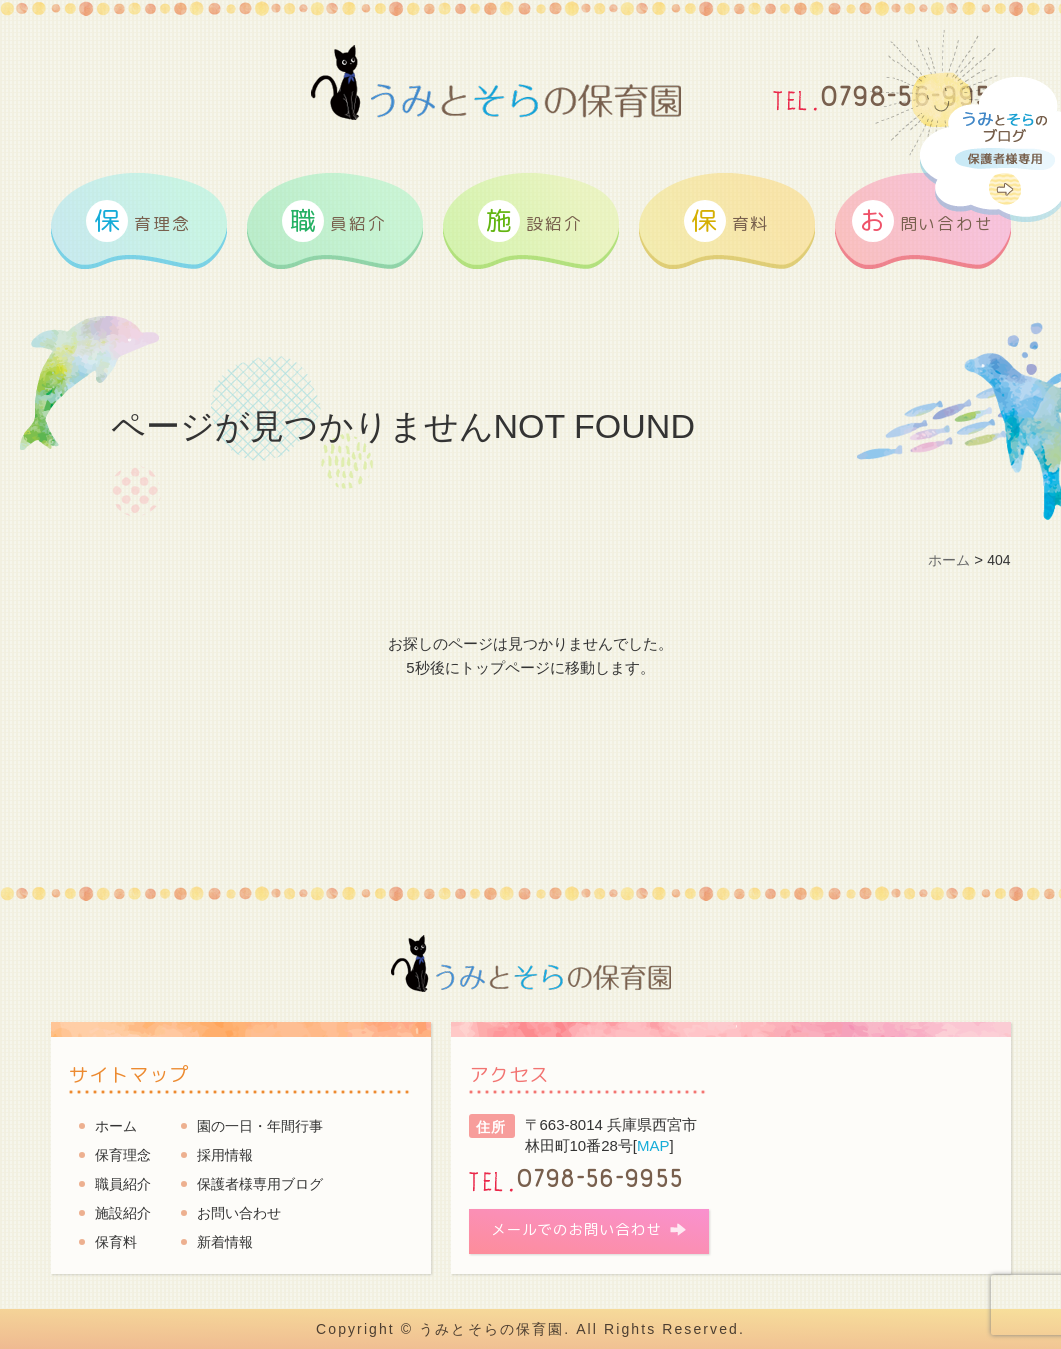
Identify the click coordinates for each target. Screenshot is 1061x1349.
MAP (653, 1145)
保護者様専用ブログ (260, 1184)
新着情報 (225, 1242)
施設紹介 (123, 1213)
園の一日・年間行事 (260, 1126)
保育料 (116, 1242)
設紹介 (530, 221)
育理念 (138, 221)
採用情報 (225, 1155)
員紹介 (334, 221)
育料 (726, 221)
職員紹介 (123, 1184)
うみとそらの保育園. (494, 1329)
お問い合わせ (239, 1213)
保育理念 (123, 1155)
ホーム (116, 1126)
